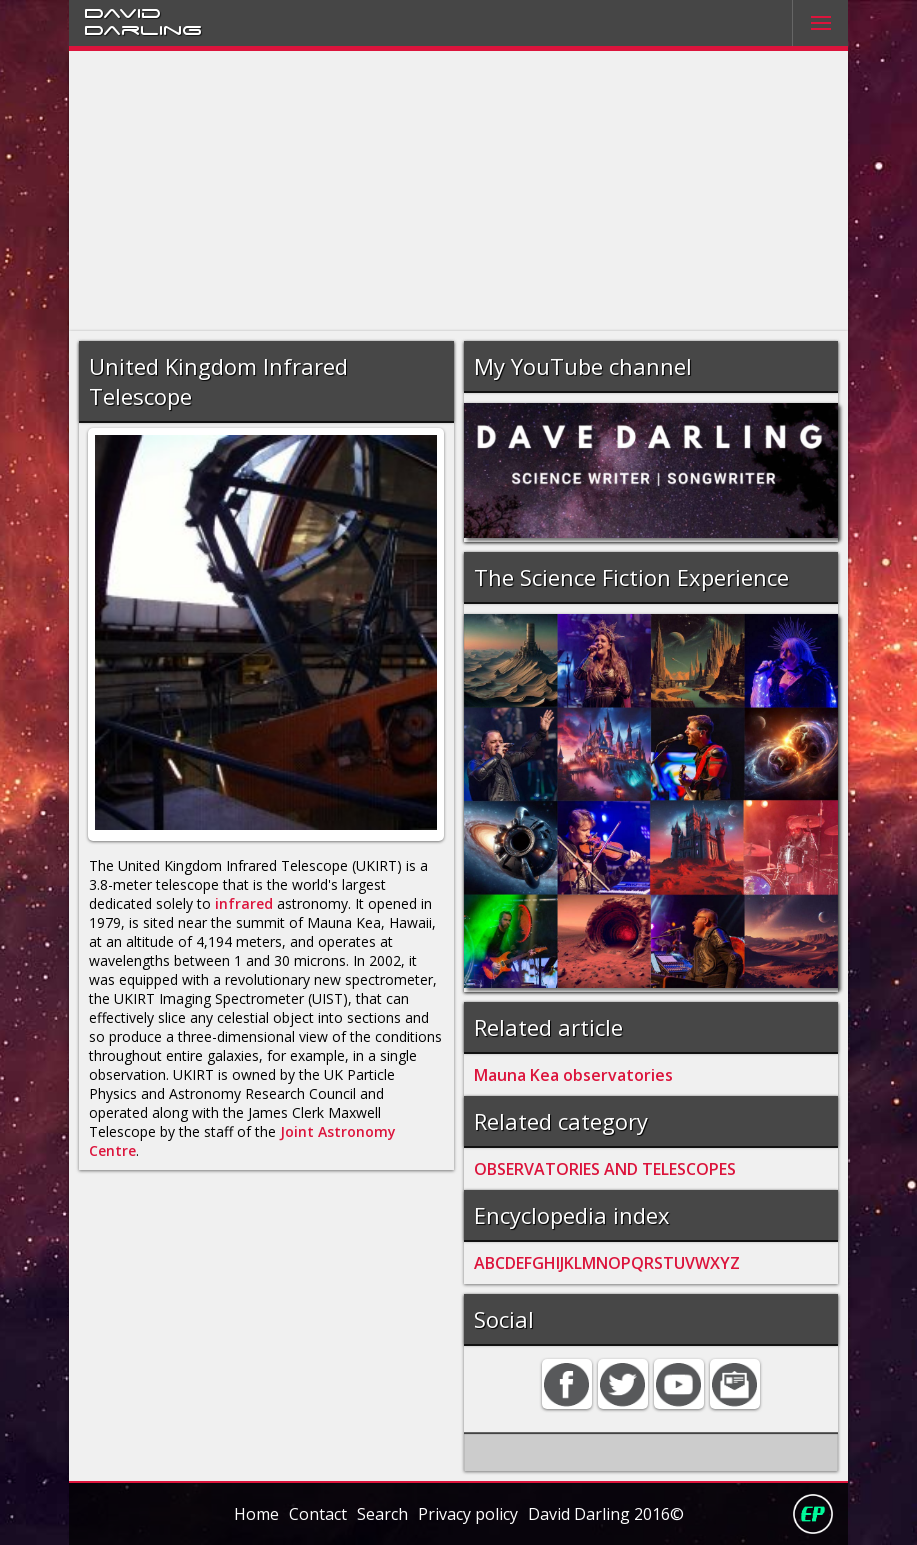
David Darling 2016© (606, 1514)
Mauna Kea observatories (573, 1075)
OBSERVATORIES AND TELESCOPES (605, 1169)
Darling (143, 29)
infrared (244, 903)
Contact (318, 1514)
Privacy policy (468, 1514)
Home (256, 1514)
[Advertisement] (458, 191)
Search (382, 1514)
